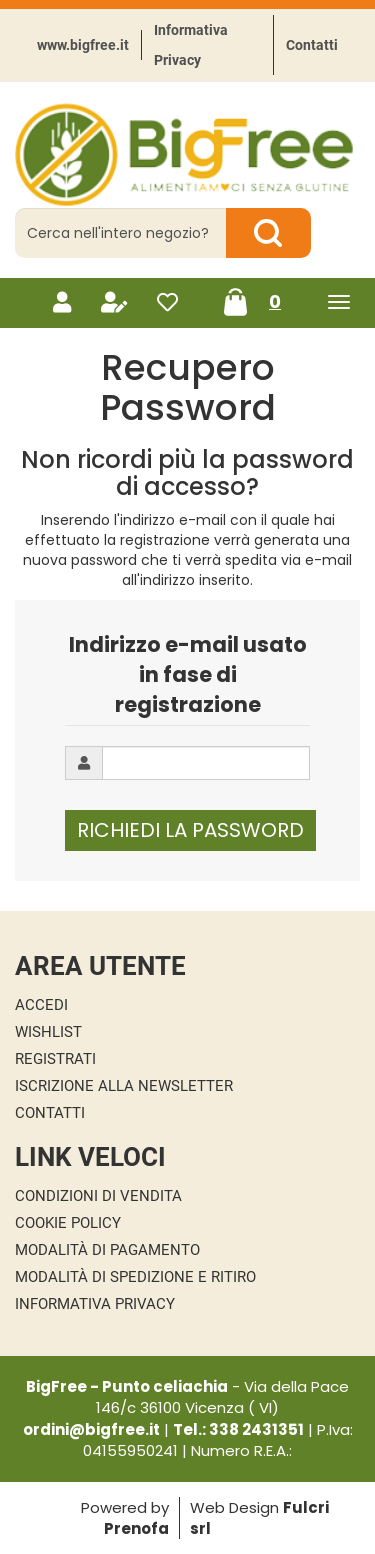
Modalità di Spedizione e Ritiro (135, 1277)
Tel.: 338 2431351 (238, 1429)
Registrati (55, 1059)
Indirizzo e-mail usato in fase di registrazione (188, 674)
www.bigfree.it (83, 45)
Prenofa (136, 1528)
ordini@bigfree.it (91, 1429)
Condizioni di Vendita (98, 1196)
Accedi (41, 1005)
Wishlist (48, 1032)
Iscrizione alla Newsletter (124, 1086)
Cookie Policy (68, 1223)
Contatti (312, 45)
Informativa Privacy (191, 45)
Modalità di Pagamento (107, 1250)
